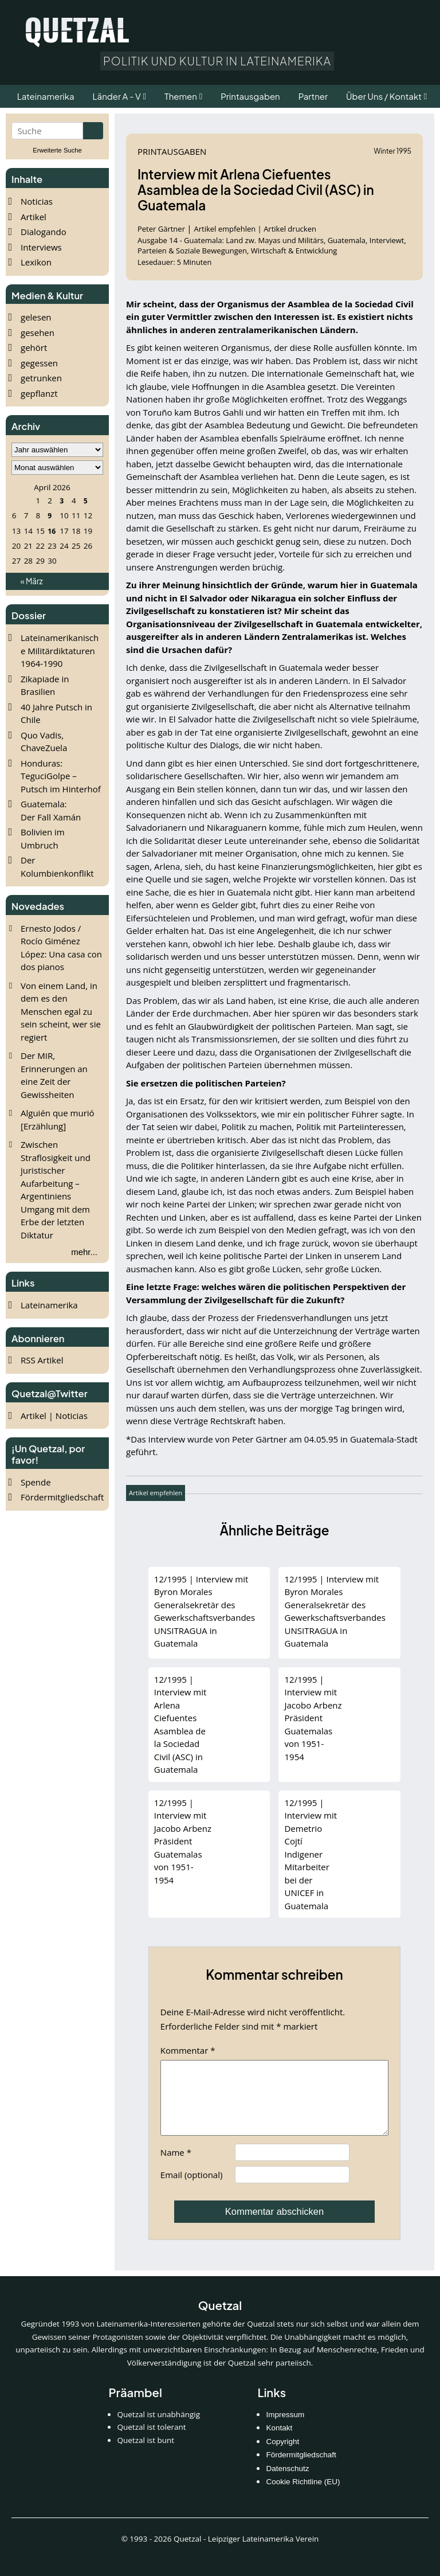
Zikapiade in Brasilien (45, 685)
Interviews (41, 247)
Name (175, 2166)
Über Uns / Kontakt (384, 96)
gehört (34, 347)
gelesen (36, 317)
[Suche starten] (93, 130)
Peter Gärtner (162, 229)
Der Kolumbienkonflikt (57, 866)
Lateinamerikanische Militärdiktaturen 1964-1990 (60, 650)
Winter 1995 (393, 151)
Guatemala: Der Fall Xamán (51, 810)
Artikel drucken (290, 229)
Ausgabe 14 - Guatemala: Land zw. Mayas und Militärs (231, 240)
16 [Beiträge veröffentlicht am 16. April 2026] (52, 530)
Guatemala (347, 240)
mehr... (84, 1252)
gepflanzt (39, 393)
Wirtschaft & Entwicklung (294, 250)
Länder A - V (117, 96)
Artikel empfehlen (225, 229)
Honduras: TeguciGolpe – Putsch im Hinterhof (61, 776)
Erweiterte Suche (57, 150)
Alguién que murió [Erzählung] (58, 1119)
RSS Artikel (42, 1360)
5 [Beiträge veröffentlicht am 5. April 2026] (86, 500)
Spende (36, 1482)
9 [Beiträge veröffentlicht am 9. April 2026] (50, 516)
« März (31, 581)
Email (191, 2188)
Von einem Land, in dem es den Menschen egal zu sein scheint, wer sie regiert (61, 1011)
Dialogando (43, 231)
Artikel (33, 216)
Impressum (285, 2428)
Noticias (37, 201)
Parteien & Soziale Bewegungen (192, 250)
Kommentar (187, 2050)
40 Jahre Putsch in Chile (56, 713)
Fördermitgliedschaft (62, 1497)
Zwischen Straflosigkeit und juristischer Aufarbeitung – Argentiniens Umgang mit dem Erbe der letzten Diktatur (56, 1190)
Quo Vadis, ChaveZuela (44, 741)
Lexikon (36, 262)
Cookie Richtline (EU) (303, 2495)
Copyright (282, 2455)
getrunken (41, 378)
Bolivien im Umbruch (43, 838)
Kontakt (279, 2441)
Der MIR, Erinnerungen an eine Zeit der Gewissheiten (54, 1075)
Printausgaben (172, 151)
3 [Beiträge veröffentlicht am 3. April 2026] (62, 500)
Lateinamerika (49, 1305)
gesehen (37, 332)
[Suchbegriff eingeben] (47, 130)
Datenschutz (287, 2482)
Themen (180, 96)
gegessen (39, 363)
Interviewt (387, 240)
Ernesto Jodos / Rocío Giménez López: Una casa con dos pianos (61, 947)
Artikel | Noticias (54, 1415)
